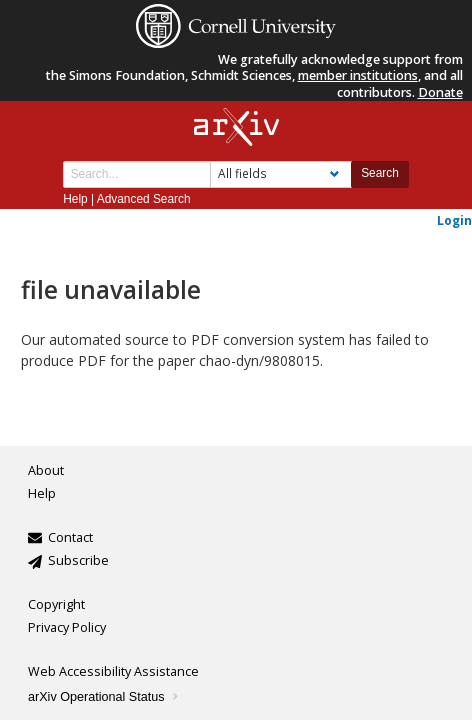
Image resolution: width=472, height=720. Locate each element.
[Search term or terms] (137, 174)
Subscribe (78, 560)
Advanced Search (144, 199)
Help (75, 199)
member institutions (358, 75)
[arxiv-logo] (236, 127)
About (46, 470)
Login (454, 220)
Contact (70, 537)
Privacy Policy (67, 627)
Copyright (56, 604)
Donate (440, 92)
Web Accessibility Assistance (113, 671)
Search (380, 173)
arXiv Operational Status (104, 697)
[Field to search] (281, 174)
